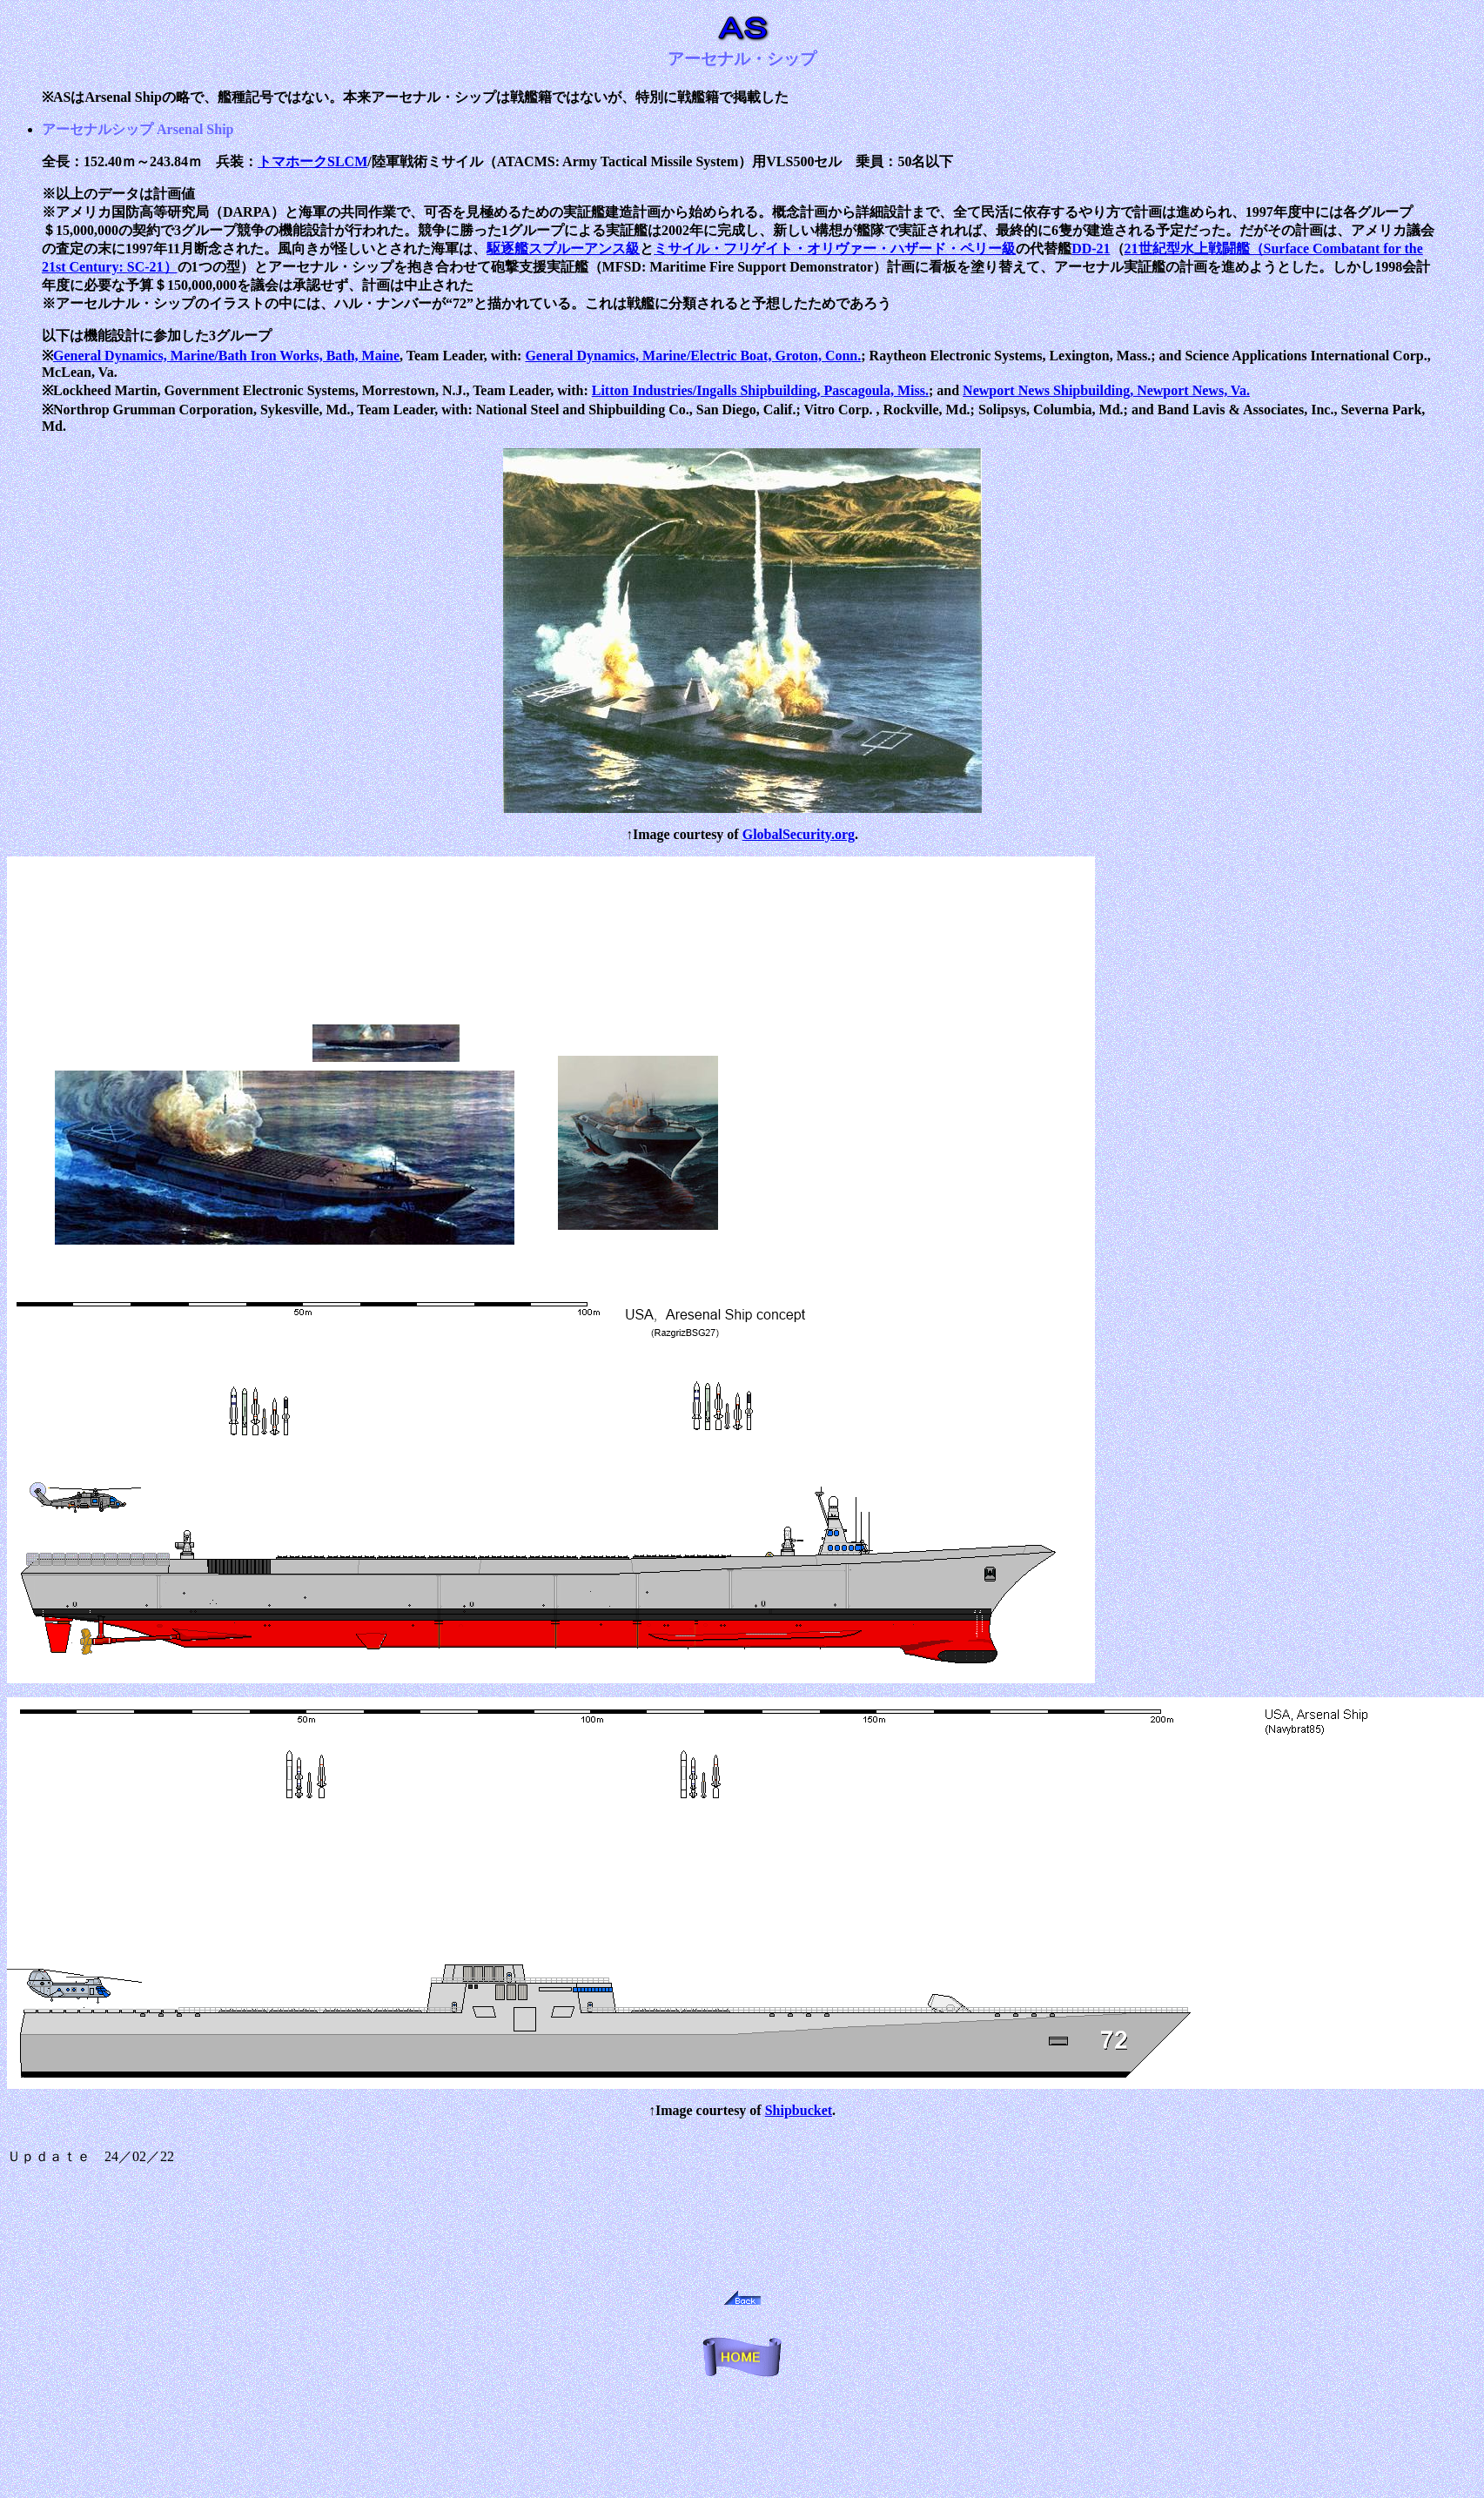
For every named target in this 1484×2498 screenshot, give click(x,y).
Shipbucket (798, 2110)
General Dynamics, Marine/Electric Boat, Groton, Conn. (693, 355)
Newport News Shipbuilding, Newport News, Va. (1106, 390)
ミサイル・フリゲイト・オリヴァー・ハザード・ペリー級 (835, 248)
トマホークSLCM (312, 161)
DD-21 (1090, 248)
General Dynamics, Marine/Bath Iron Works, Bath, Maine (226, 355)
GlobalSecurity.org (798, 834)
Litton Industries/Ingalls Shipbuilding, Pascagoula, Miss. (760, 390)
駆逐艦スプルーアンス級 (563, 248)
